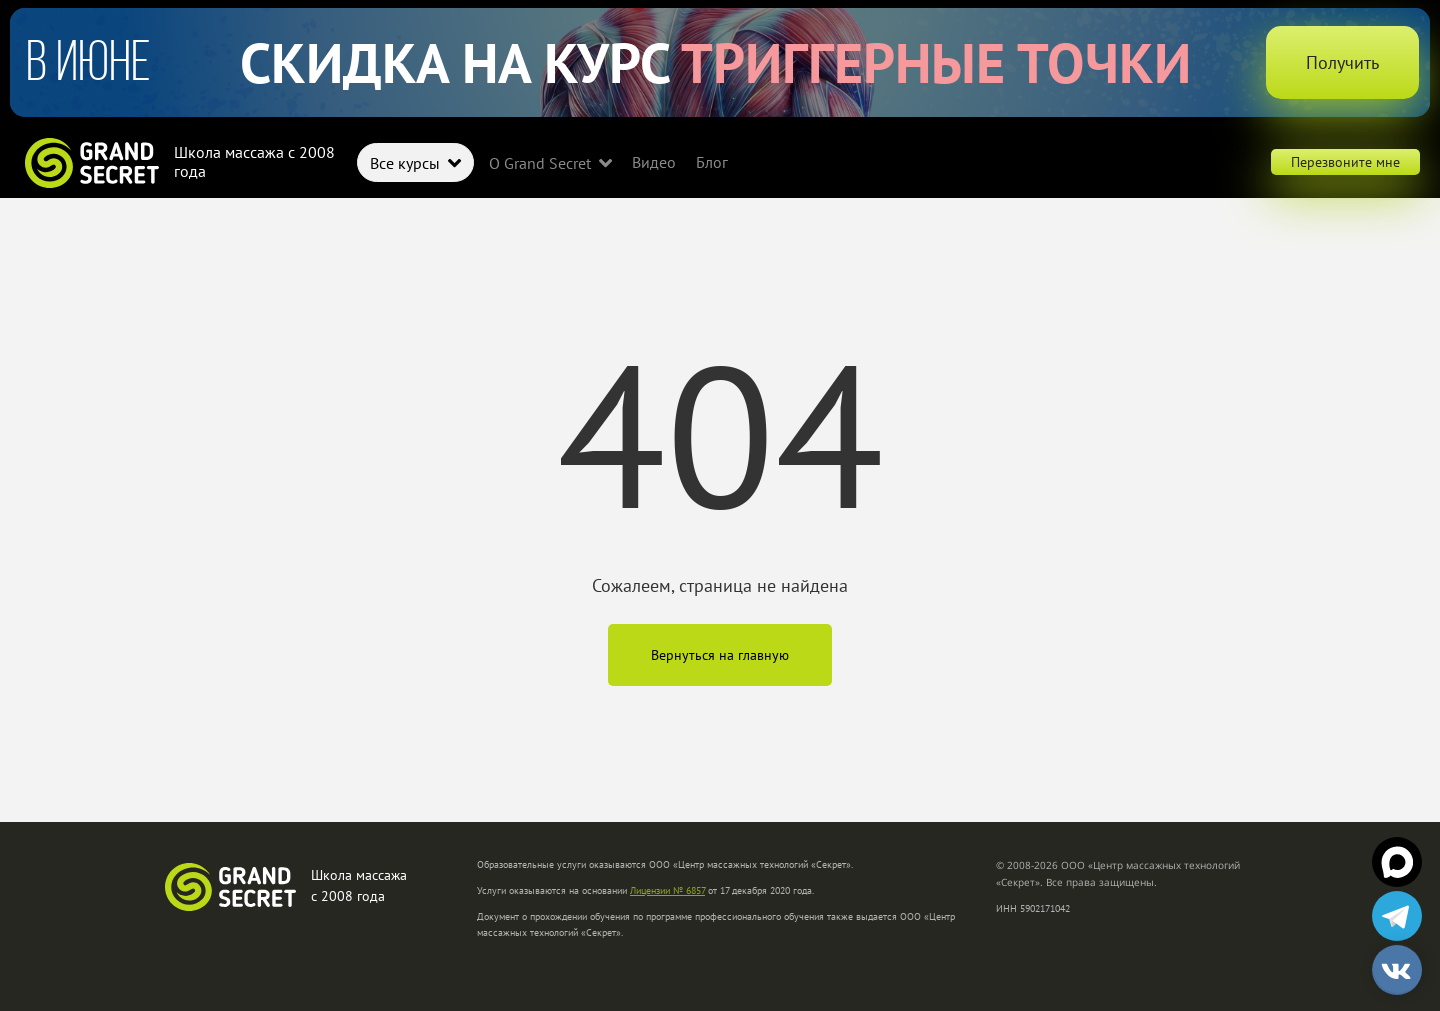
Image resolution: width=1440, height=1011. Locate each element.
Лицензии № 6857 (667, 890)
